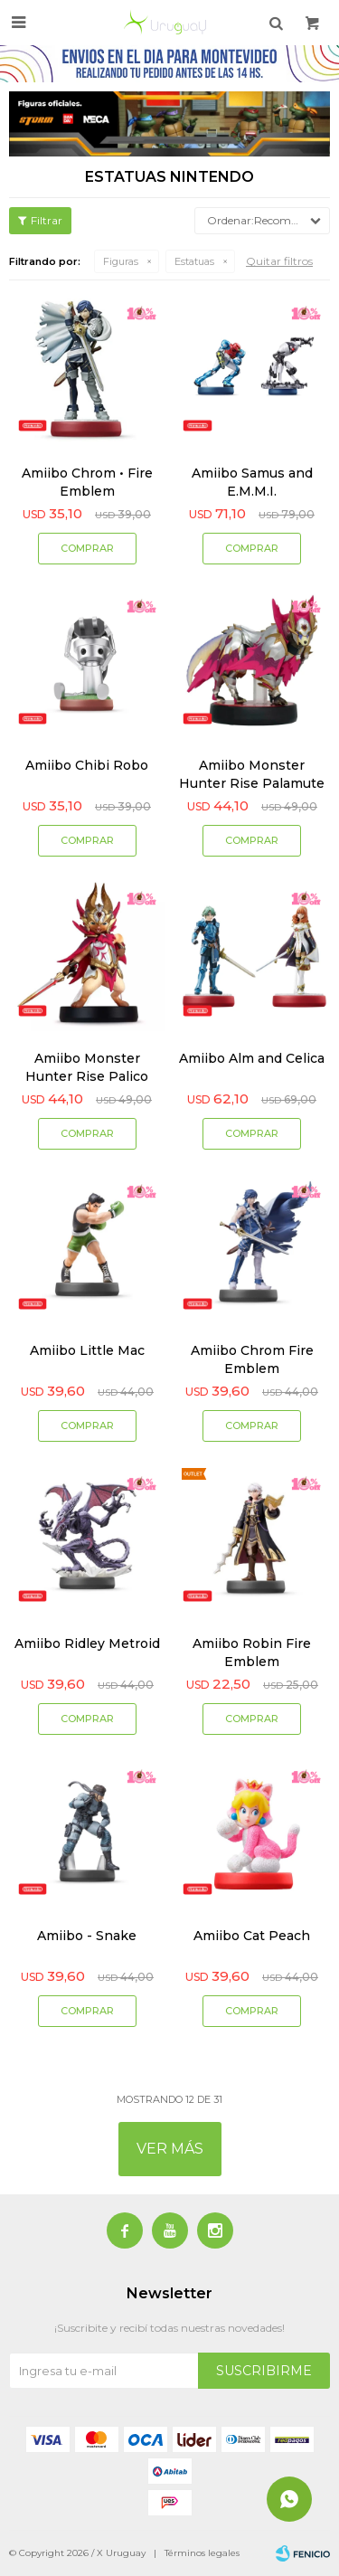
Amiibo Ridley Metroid (87, 1643)
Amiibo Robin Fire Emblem (252, 1652)
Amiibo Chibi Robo (86, 765)
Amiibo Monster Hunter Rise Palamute (252, 774)
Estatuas (194, 261)
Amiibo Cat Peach (251, 1935)
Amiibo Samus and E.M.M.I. (252, 482)
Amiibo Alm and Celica (252, 1058)
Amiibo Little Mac (87, 1350)
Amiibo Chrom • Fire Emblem (87, 482)
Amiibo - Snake (87, 1935)
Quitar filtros (279, 261)
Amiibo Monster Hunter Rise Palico (86, 1067)
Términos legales (202, 2553)
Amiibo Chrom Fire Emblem (252, 1359)
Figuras (120, 261)
